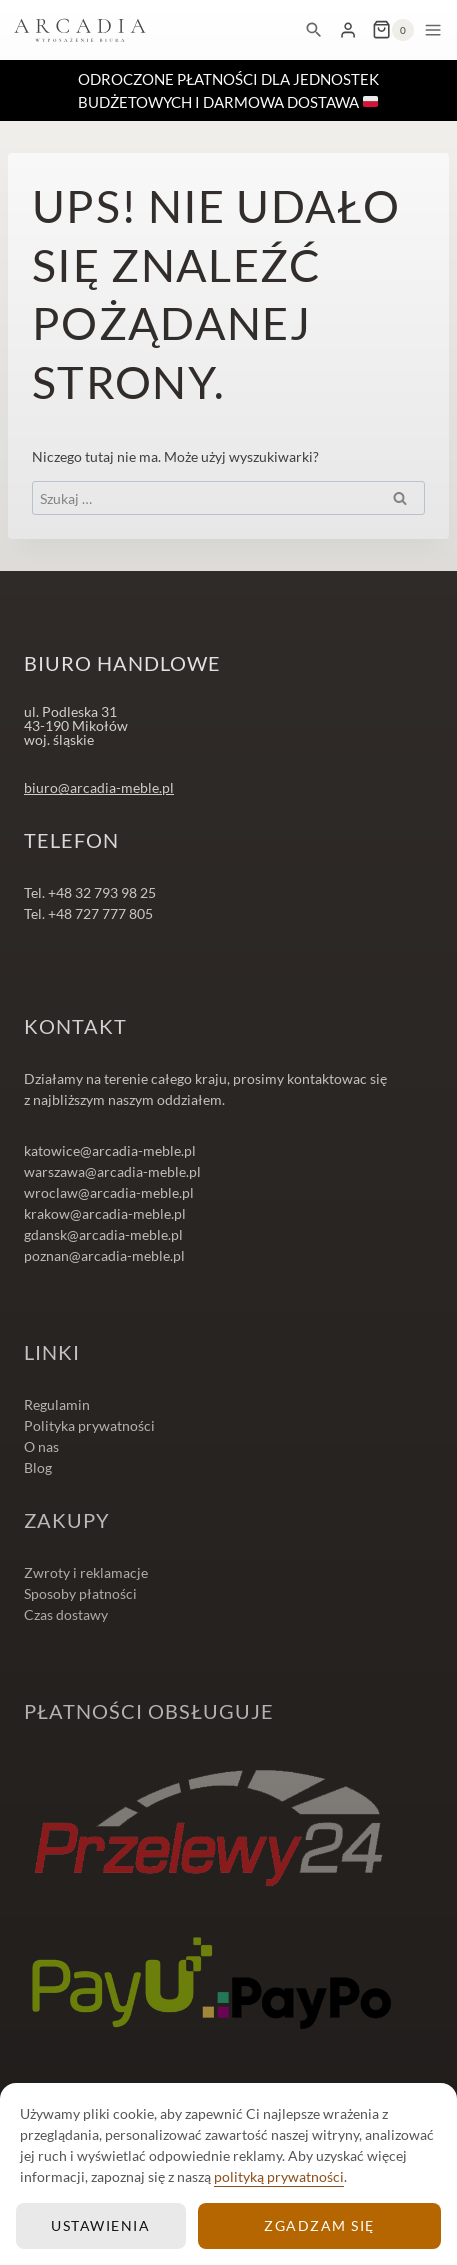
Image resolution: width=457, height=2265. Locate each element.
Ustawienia (100, 2225)
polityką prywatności (279, 2176)
